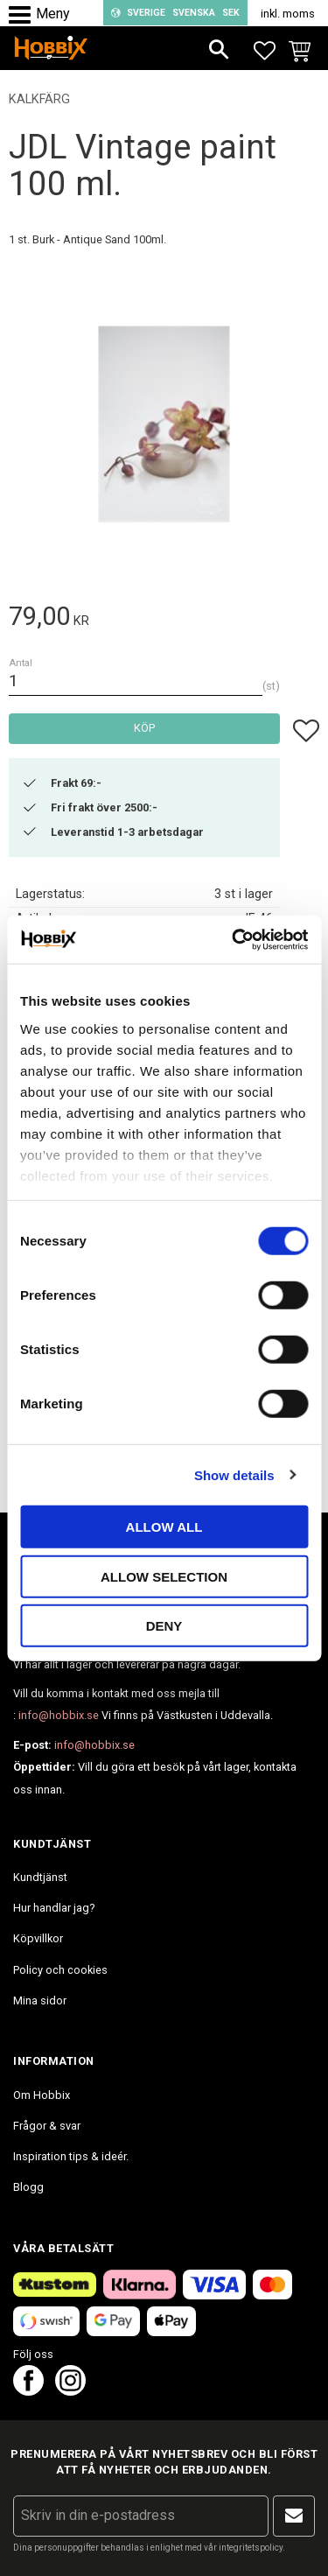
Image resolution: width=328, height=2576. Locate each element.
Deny (164, 1625)
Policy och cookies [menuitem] (60, 1969)
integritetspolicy (251, 2547)
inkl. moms (288, 13)
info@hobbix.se (58, 1715)
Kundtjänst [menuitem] (40, 1877)
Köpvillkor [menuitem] (38, 1938)
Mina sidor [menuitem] (39, 2000)
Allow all (164, 1527)
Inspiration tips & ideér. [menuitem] (71, 2156)
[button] (24, 15)
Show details (234, 1474)
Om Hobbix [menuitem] (41, 2095)
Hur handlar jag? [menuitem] (53, 1907)
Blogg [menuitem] (28, 2186)
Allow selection (164, 1576)
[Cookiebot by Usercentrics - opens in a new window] (233, 939)
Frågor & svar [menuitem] (46, 2125)
